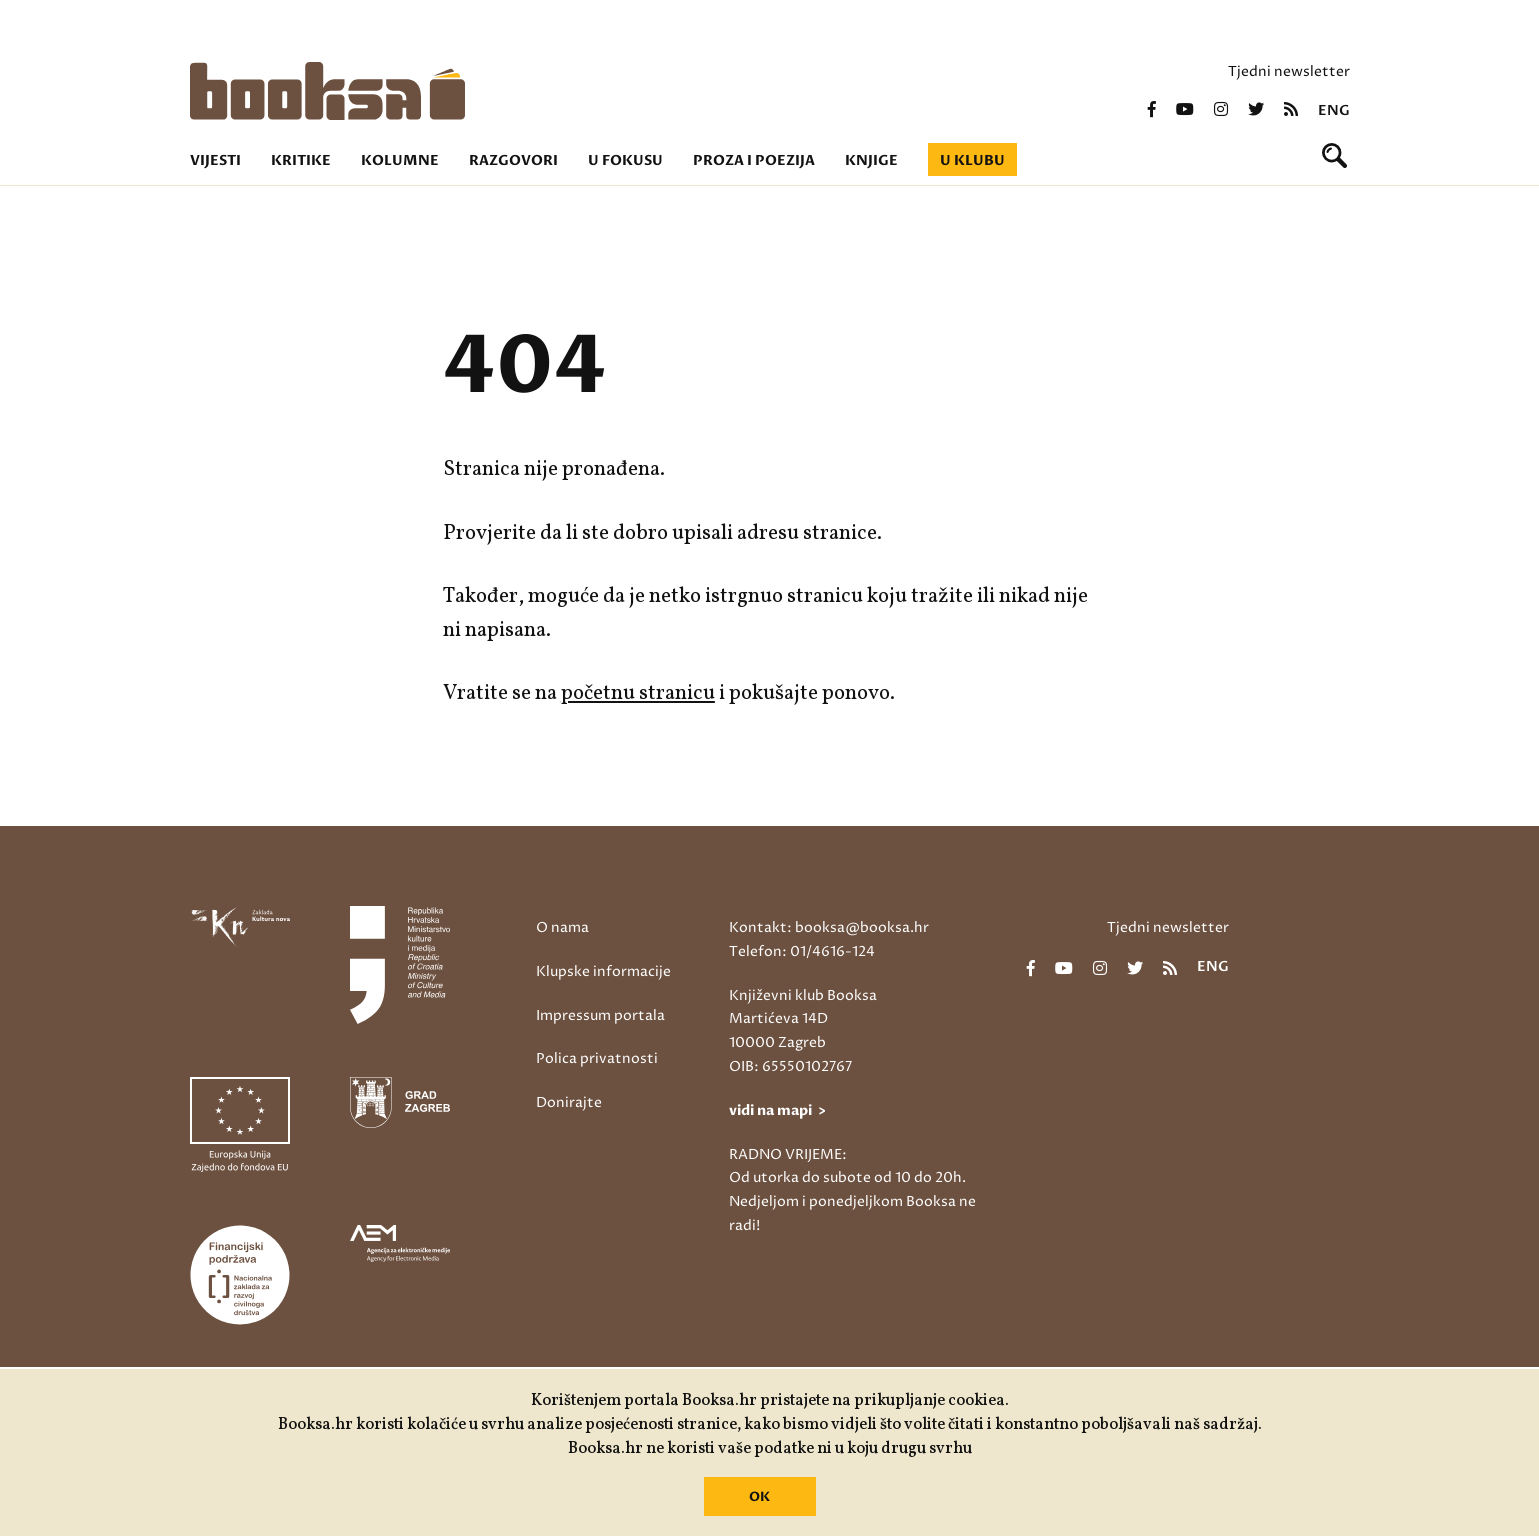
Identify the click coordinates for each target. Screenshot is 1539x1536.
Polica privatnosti (597, 1058)
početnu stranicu (638, 693)
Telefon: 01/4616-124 (802, 951)
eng (1334, 111)
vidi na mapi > (777, 1110)
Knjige (871, 160)
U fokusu (625, 160)
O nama (562, 927)
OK (759, 1497)
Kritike (301, 160)
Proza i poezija (754, 160)
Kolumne (400, 160)
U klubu (972, 160)
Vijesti (215, 160)
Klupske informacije (603, 971)
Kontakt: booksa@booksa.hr (829, 927)
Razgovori (513, 160)
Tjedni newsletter (1289, 71)
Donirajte (569, 1102)
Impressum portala (600, 1015)
